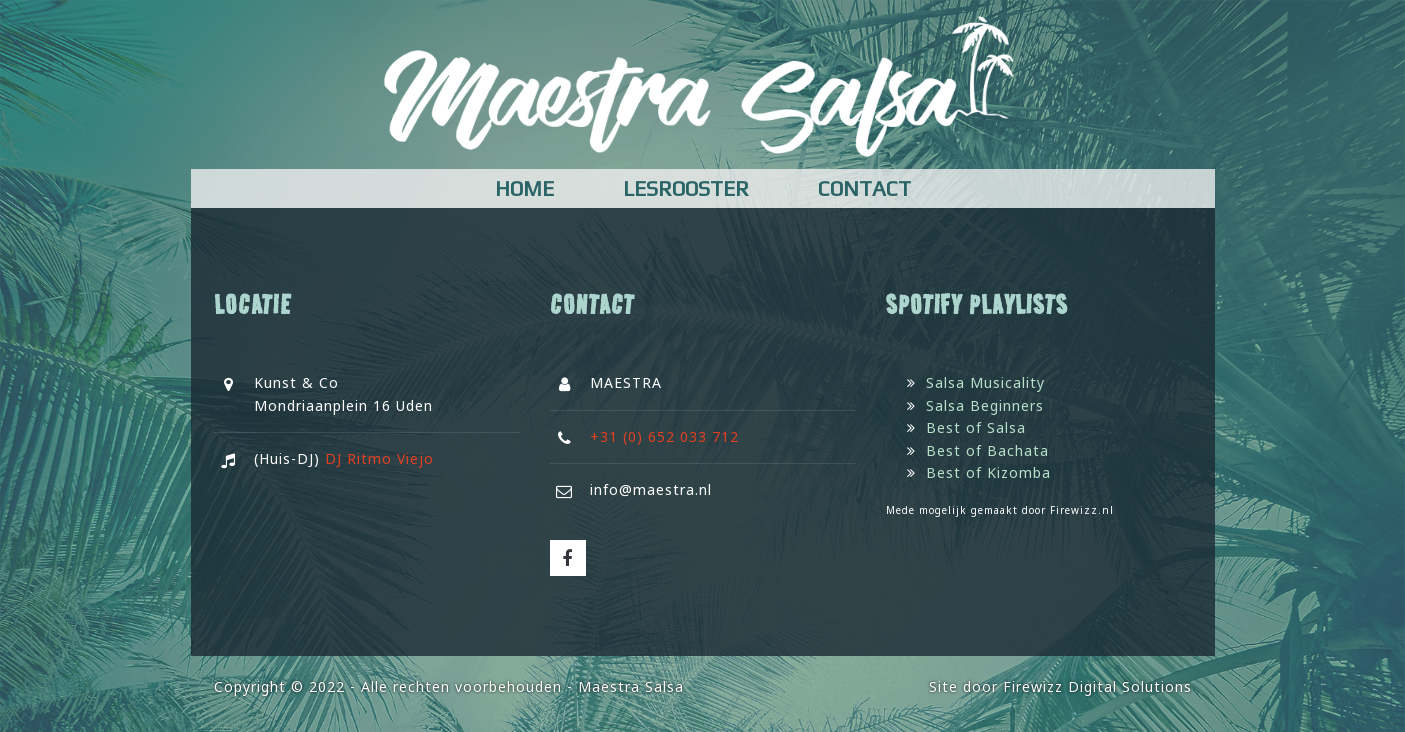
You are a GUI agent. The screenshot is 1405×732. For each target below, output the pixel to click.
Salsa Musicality (985, 382)
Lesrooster (686, 188)
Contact (864, 188)
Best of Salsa (976, 427)
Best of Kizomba (988, 472)
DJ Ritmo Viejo (379, 458)
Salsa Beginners (985, 405)
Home (524, 188)
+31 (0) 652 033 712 (664, 436)
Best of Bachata (987, 450)
